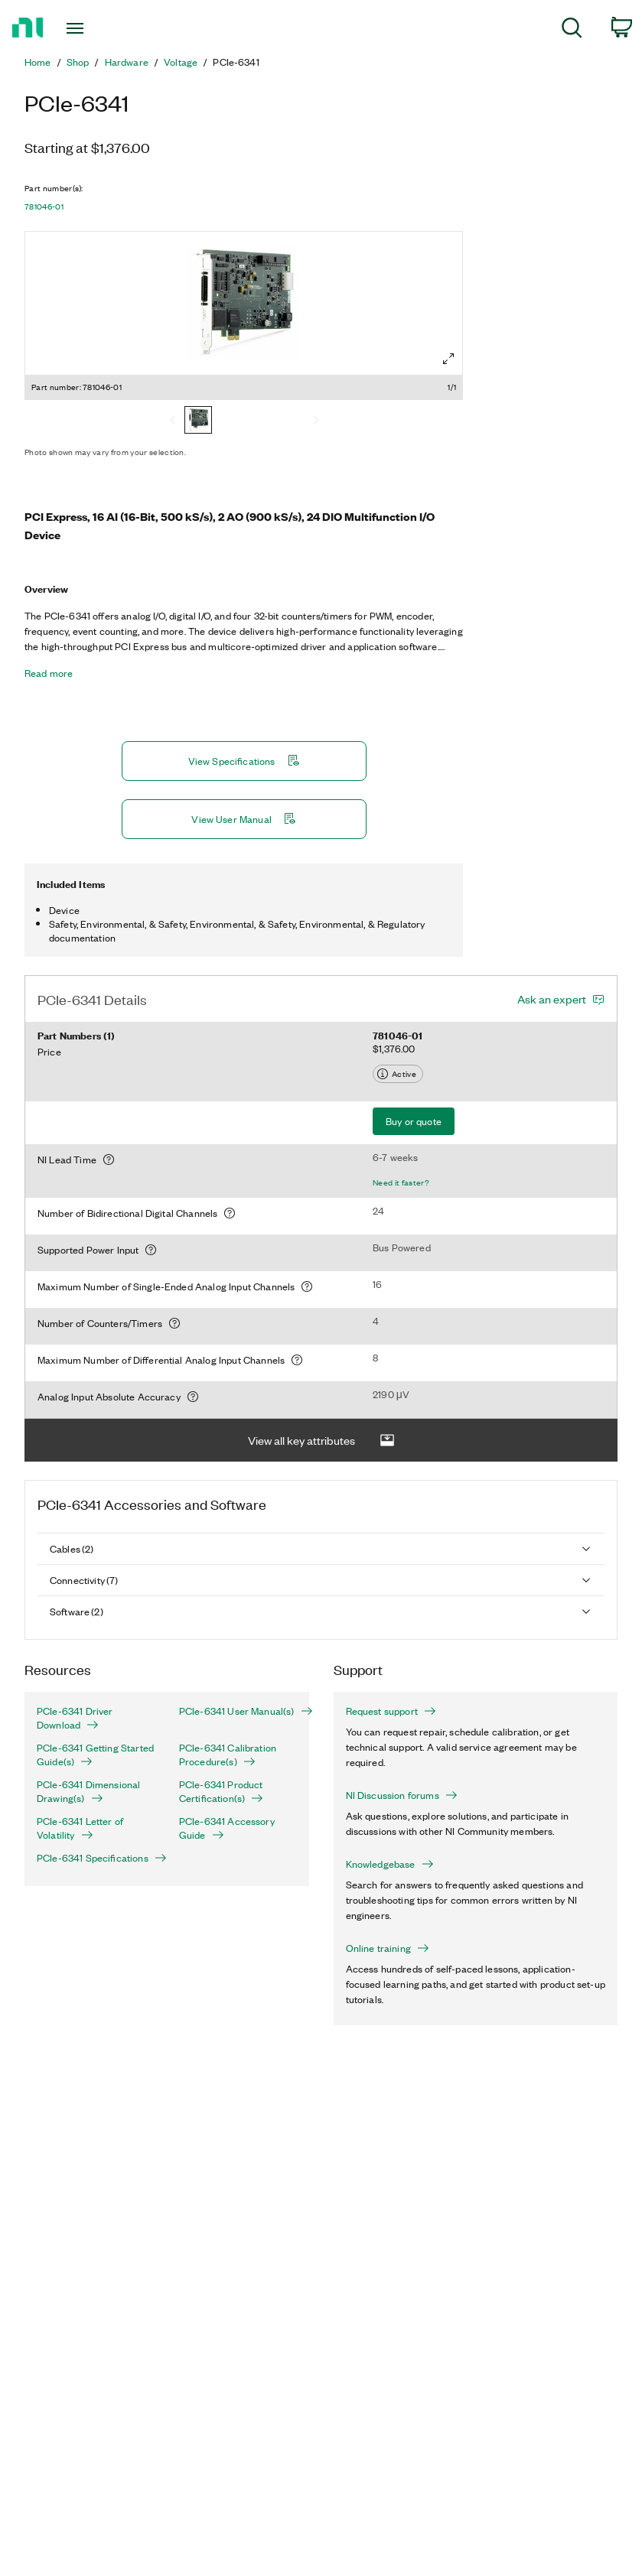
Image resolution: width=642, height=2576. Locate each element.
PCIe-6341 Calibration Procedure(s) (227, 1754)
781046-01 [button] (44, 206)
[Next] (316, 421)
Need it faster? (401, 1182)
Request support (391, 1711)
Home (37, 62)
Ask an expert (551, 999)
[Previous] (172, 421)
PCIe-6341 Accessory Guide (227, 1828)
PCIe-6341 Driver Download (75, 1718)
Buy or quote (414, 1121)
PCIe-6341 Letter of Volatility (80, 1828)
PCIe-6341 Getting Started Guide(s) (95, 1754)
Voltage (180, 62)
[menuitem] (572, 30)
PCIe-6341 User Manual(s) (238, 1711)
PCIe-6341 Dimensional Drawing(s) (88, 1791)
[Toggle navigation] (95, 28)
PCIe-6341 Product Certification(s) (221, 1791)
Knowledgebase (390, 1864)
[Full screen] (448, 359)
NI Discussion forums (402, 1795)
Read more (48, 673)
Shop (78, 62)
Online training (387, 1948)
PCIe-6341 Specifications (96, 1858)
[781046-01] (198, 421)
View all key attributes (321, 1441)
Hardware (126, 62)
